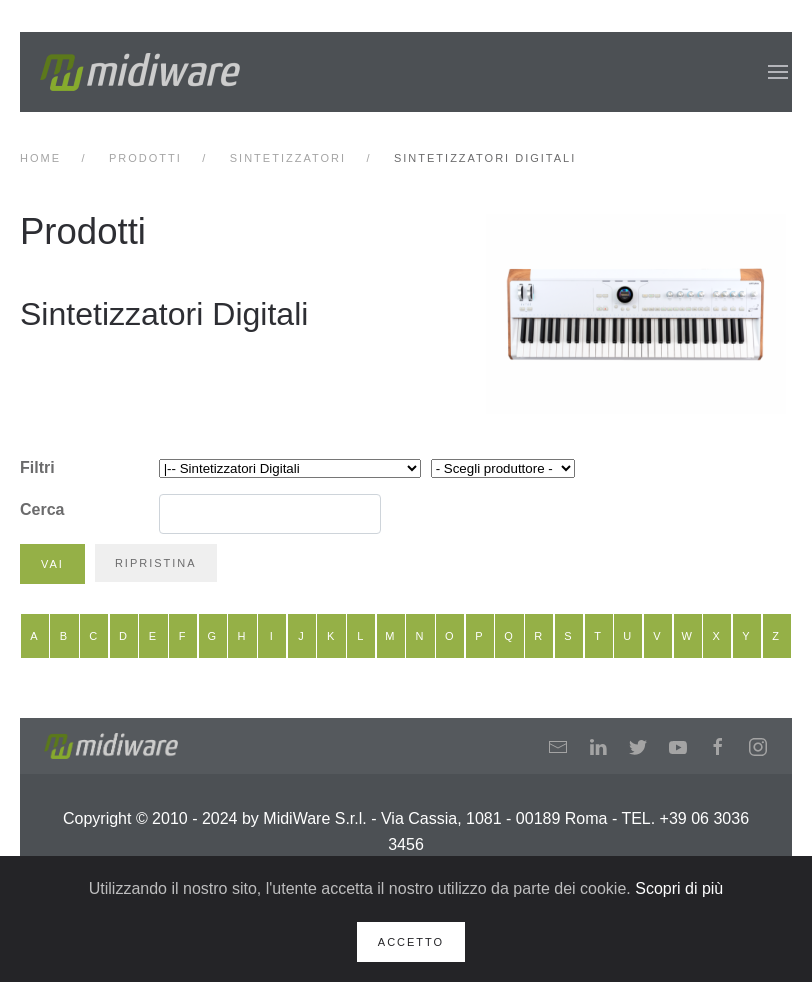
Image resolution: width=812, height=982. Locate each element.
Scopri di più (679, 888)
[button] (778, 72)
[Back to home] (140, 72)
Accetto (411, 942)
